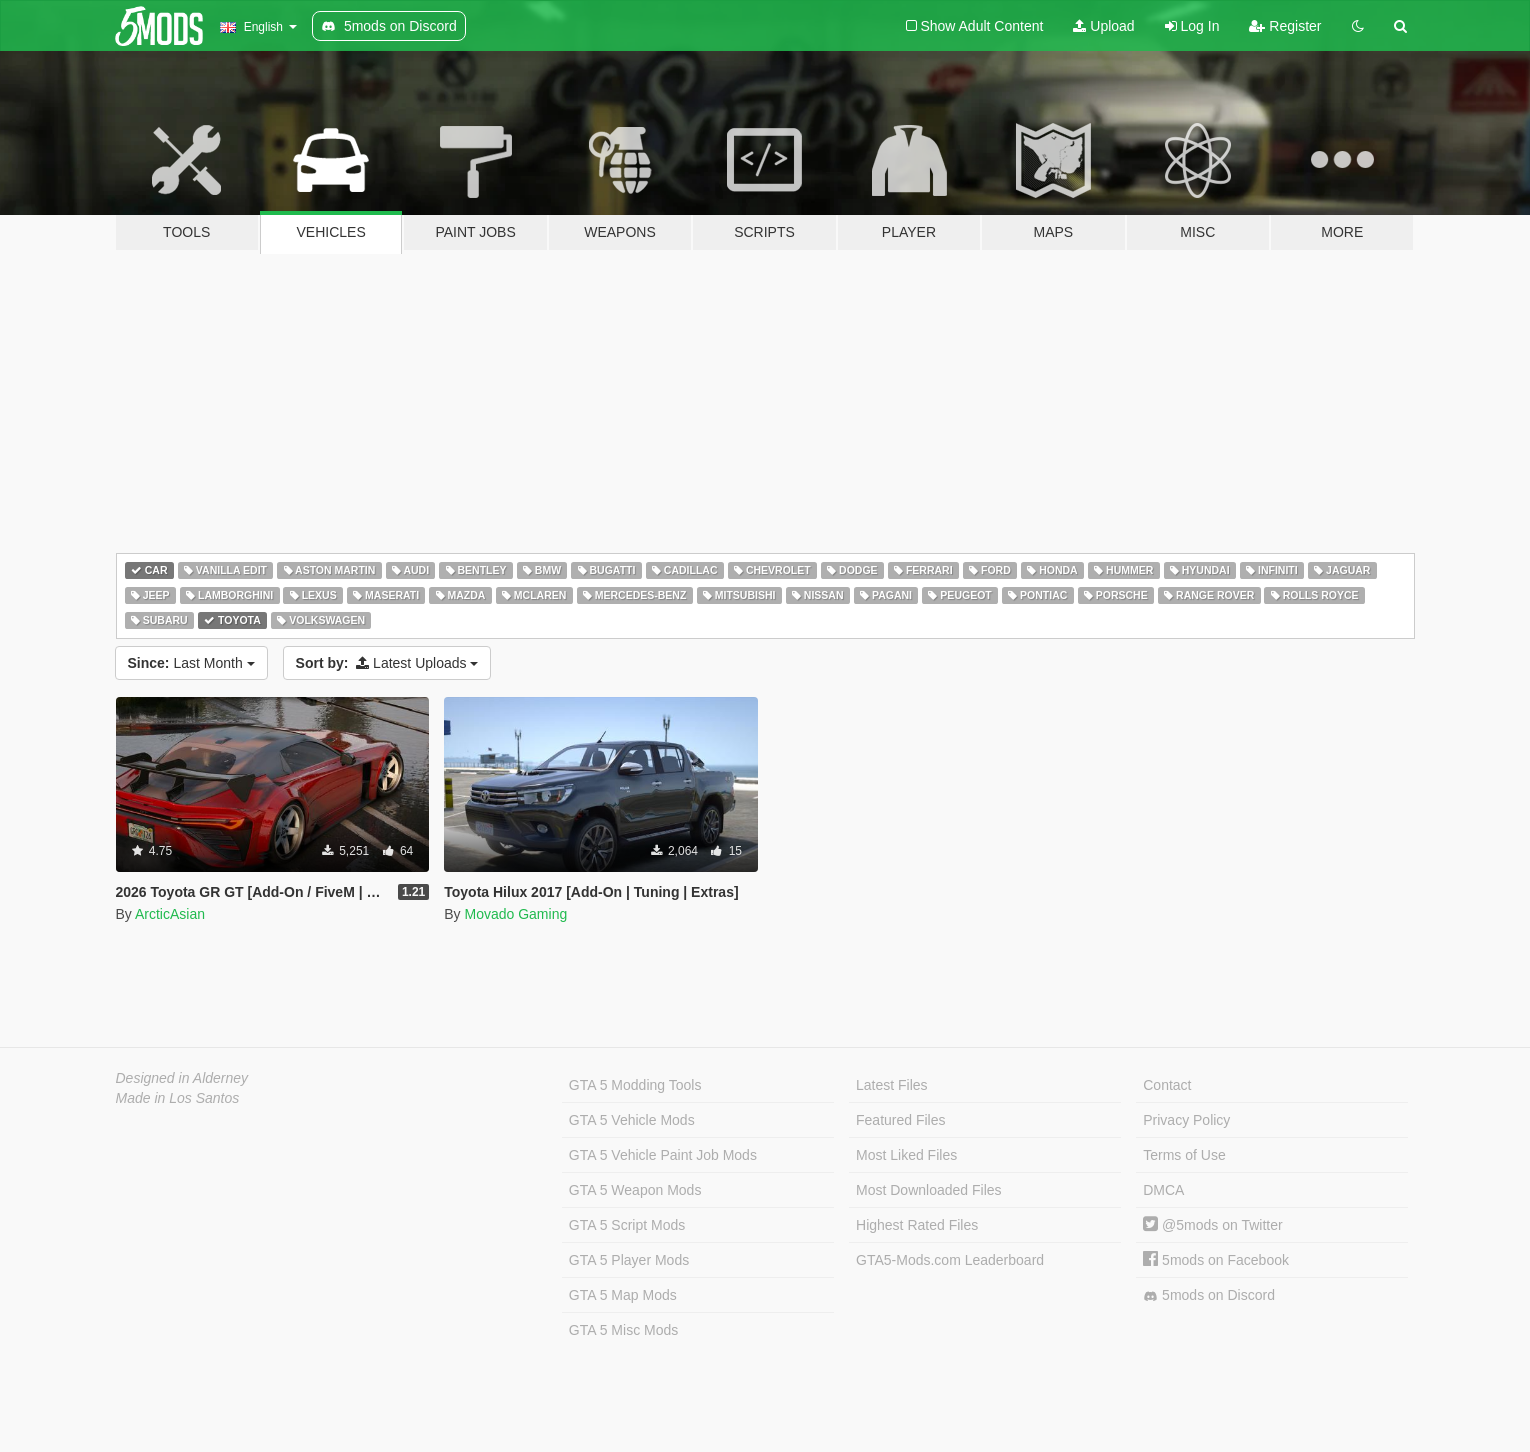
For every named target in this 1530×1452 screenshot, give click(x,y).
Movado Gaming (515, 914)
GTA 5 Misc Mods (623, 1330)
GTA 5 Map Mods (623, 1295)
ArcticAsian (170, 914)
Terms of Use (1184, 1155)
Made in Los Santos (178, 1098)
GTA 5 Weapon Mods (635, 1190)
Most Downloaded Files (929, 1190)
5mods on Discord (1209, 1295)
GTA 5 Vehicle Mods (632, 1120)
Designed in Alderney (182, 1078)
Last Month (191, 663)
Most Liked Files (906, 1155)
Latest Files (892, 1085)
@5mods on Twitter (1212, 1225)
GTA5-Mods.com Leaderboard (950, 1260)
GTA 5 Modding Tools (635, 1085)
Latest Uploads (387, 663)
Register (1285, 26)
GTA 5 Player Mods (629, 1260)
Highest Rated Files (917, 1225)
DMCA (1163, 1190)
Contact (1167, 1085)
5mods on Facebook (1216, 1260)
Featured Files (900, 1120)
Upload (1103, 26)
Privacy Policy (1186, 1120)
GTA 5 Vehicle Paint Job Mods (663, 1155)
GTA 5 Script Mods (627, 1225)
